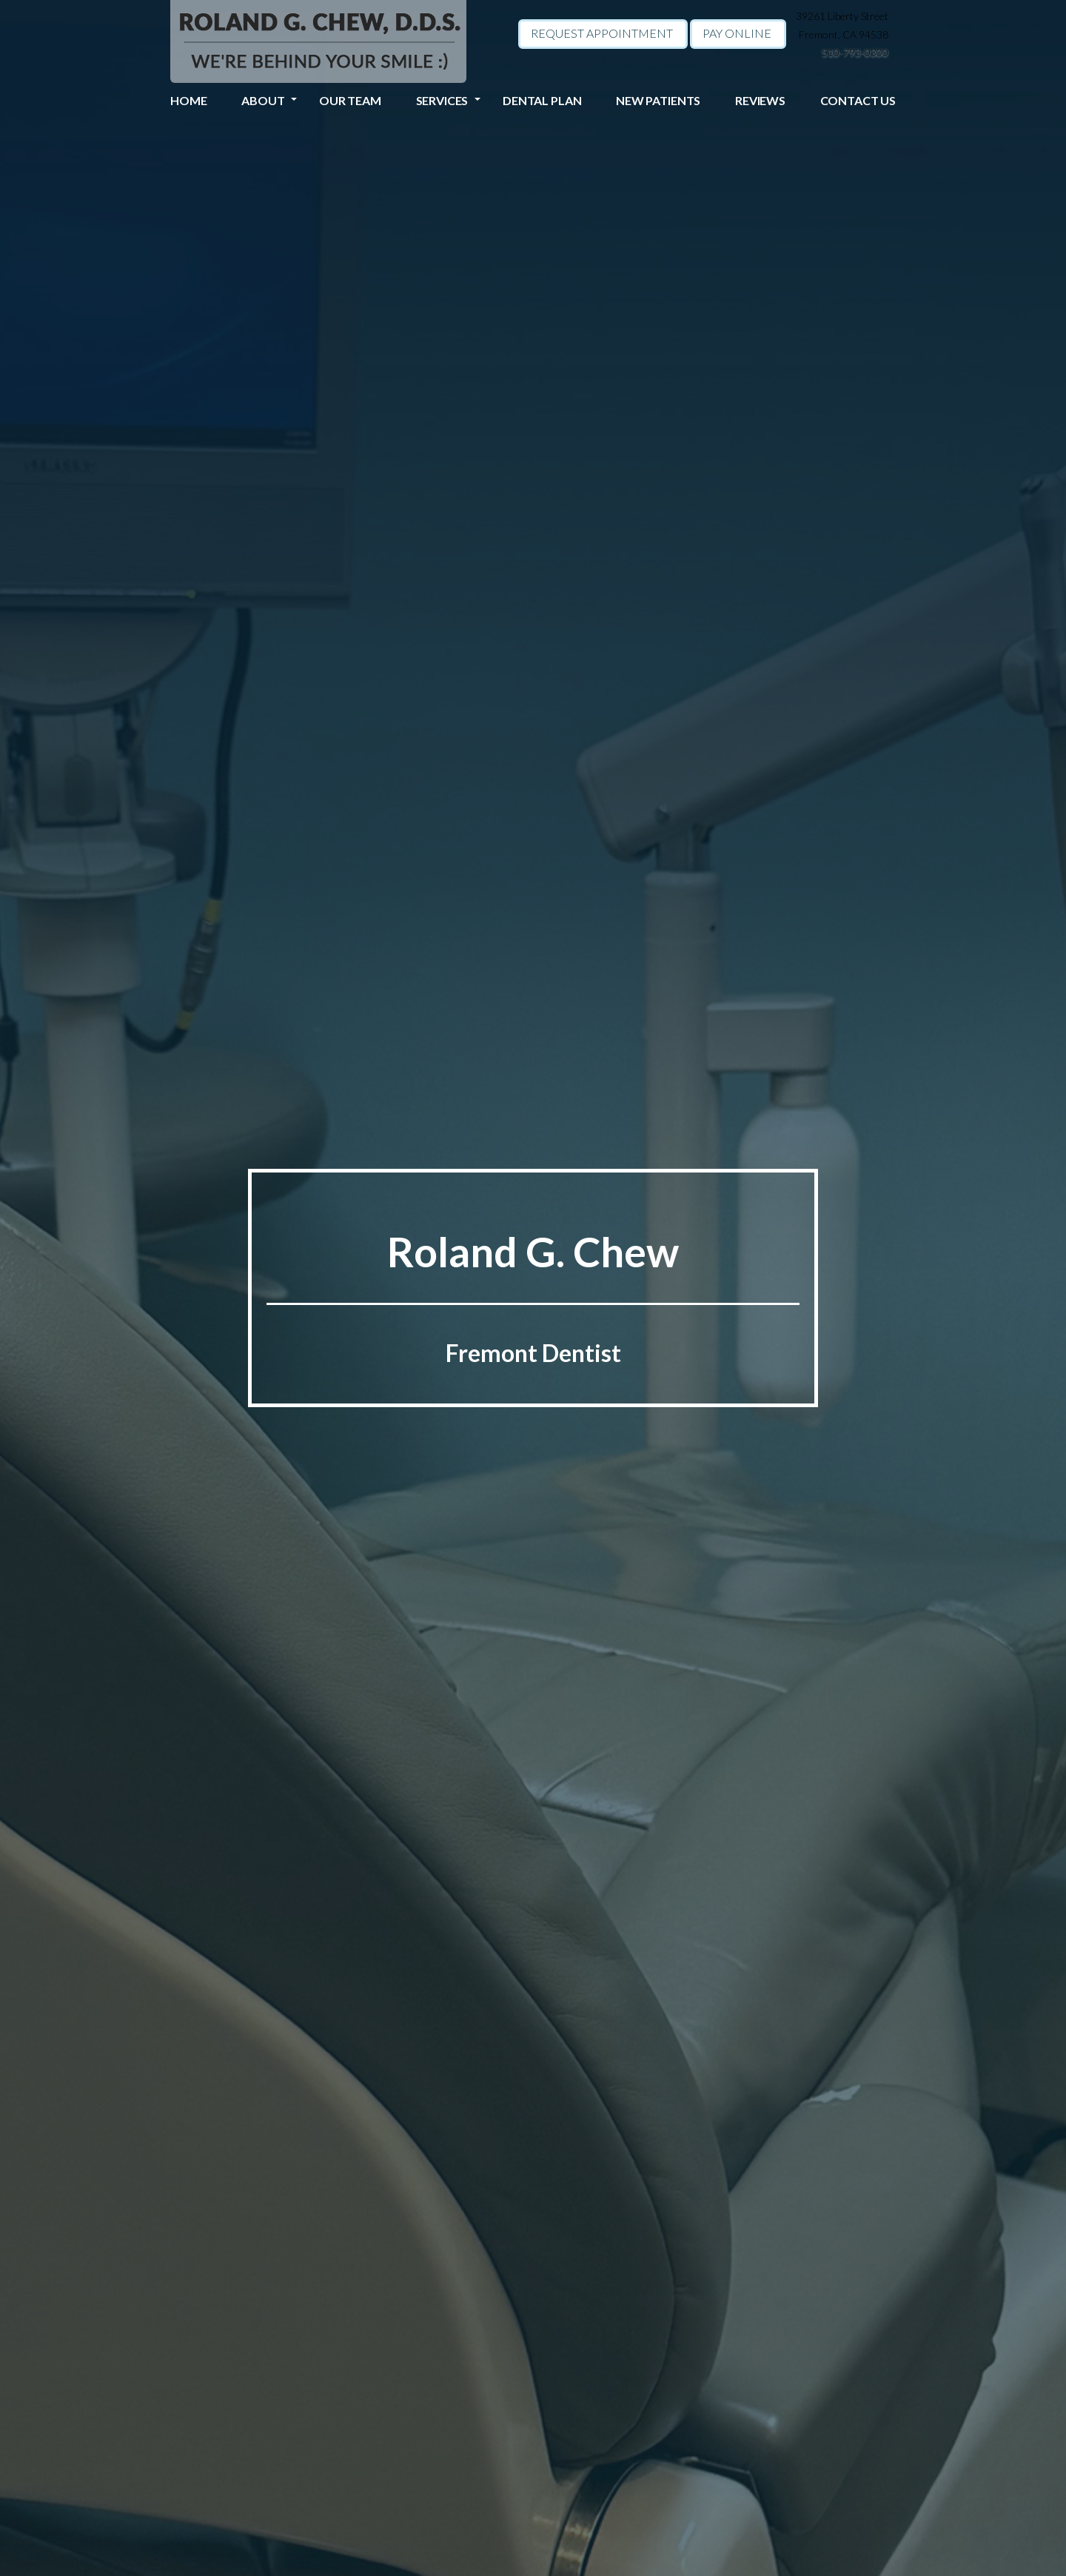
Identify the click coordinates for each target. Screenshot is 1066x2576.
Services (442, 100)
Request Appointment (602, 33)
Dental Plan (542, 100)
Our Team (350, 100)
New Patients (658, 100)
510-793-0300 (855, 52)
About (262, 100)
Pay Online (737, 33)
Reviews (760, 100)
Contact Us (858, 100)
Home (188, 100)
